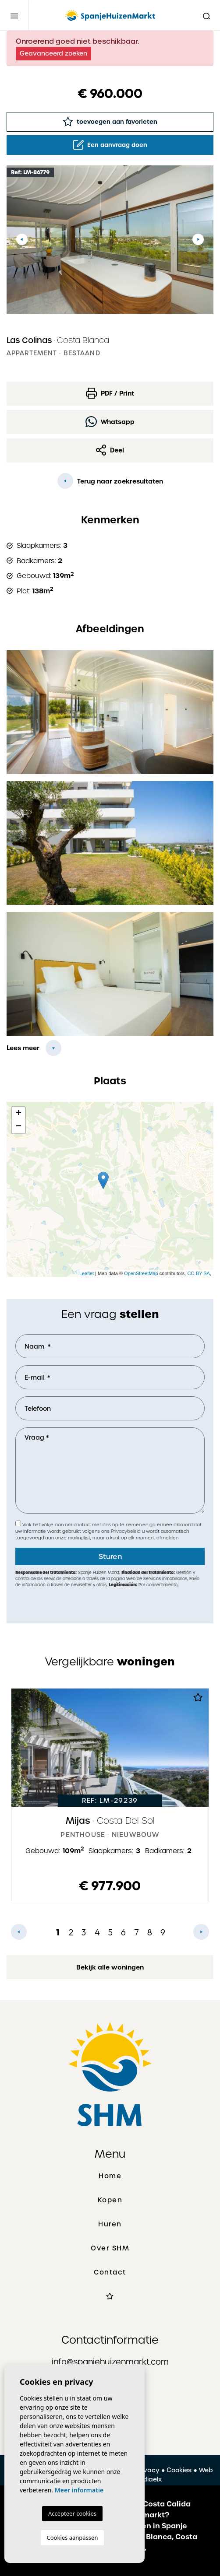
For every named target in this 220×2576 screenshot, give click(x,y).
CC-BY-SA (198, 1273)
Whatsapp (109, 421)
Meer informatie (79, 2490)
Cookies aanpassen (72, 2537)
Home (110, 2176)
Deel (110, 450)
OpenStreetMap (141, 1273)
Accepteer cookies (72, 2513)
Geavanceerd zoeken (53, 53)
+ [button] (18, 1113)
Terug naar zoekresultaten (110, 481)
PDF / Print (110, 393)
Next (198, 239)
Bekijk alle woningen (110, 1967)
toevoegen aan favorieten (110, 121)
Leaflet (86, 1273)
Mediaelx (147, 2479)
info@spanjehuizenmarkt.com (110, 2362)
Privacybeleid (126, 1531)
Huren (110, 2224)
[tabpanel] (110, 1794)
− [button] (18, 1126)
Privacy (148, 2470)
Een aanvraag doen (110, 145)
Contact (110, 2272)
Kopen (110, 2200)
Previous (22, 239)
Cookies (179, 2470)
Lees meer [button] (23, 1048)
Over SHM (110, 2248)
